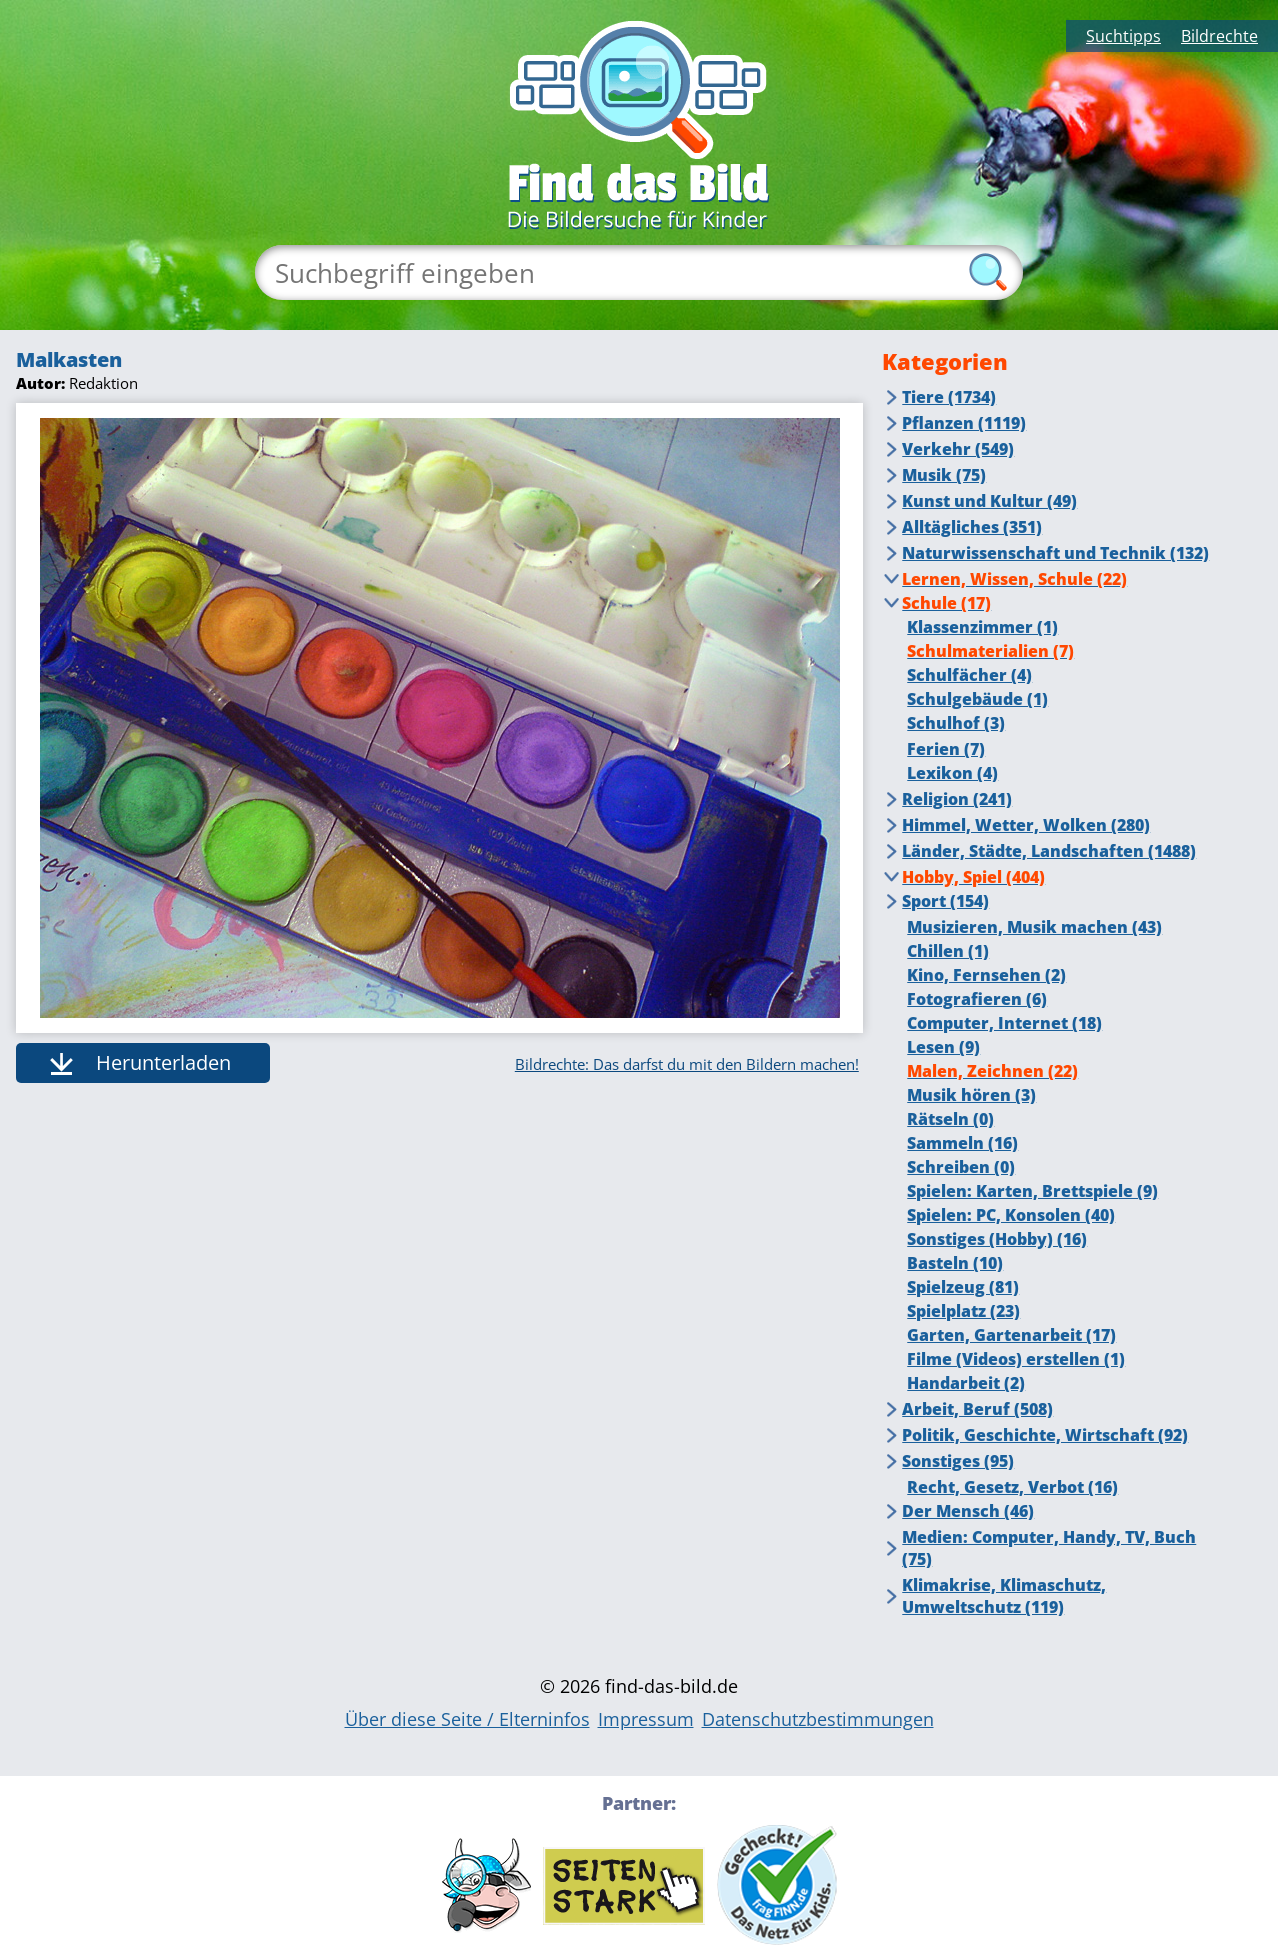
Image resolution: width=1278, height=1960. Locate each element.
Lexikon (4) (952, 773)
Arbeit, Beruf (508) (977, 1409)
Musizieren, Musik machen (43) (1034, 927)
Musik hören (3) (971, 1095)
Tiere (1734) (949, 397)
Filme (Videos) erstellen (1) (1016, 1359)
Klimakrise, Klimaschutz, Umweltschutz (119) (1004, 1596)
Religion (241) (957, 799)
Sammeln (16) (962, 1143)
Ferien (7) (946, 749)
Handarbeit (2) (966, 1383)
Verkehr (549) (958, 449)
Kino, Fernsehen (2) (986, 975)
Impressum (646, 1719)
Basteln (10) (955, 1263)
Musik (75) (944, 475)
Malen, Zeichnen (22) (992, 1071)
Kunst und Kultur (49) (989, 501)
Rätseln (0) (950, 1119)
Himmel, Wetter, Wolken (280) (1026, 825)
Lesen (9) (943, 1047)
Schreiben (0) (961, 1167)
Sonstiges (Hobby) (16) (997, 1239)
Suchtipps (1123, 36)
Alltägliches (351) (972, 527)
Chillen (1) (948, 951)
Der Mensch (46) (968, 1511)
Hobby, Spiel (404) (973, 877)
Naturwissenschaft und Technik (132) (1055, 553)
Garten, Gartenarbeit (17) (1011, 1335)
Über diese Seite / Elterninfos (467, 1719)
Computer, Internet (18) (1004, 1023)
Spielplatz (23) (963, 1311)
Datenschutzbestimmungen (818, 1719)
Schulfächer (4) (969, 675)
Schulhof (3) (956, 723)
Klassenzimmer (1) (982, 627)
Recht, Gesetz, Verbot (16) (1012, 1487)
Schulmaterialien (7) (990, 651)
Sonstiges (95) (958, 1461)
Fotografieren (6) (977, 999)
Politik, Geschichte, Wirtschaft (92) (1045, 1435)
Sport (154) (945, 901)
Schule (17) (946, 603)
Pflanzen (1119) (964, 423)
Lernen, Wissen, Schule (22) (1014, 579)
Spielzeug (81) (963, 1287)
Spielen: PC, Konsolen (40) (1011, 1215)
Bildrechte (1219, 36)
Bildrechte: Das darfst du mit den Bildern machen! (687, 1064)
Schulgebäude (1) (977, 699)
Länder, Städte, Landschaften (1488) (1049, 851)
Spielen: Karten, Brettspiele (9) (1032, 1191)
